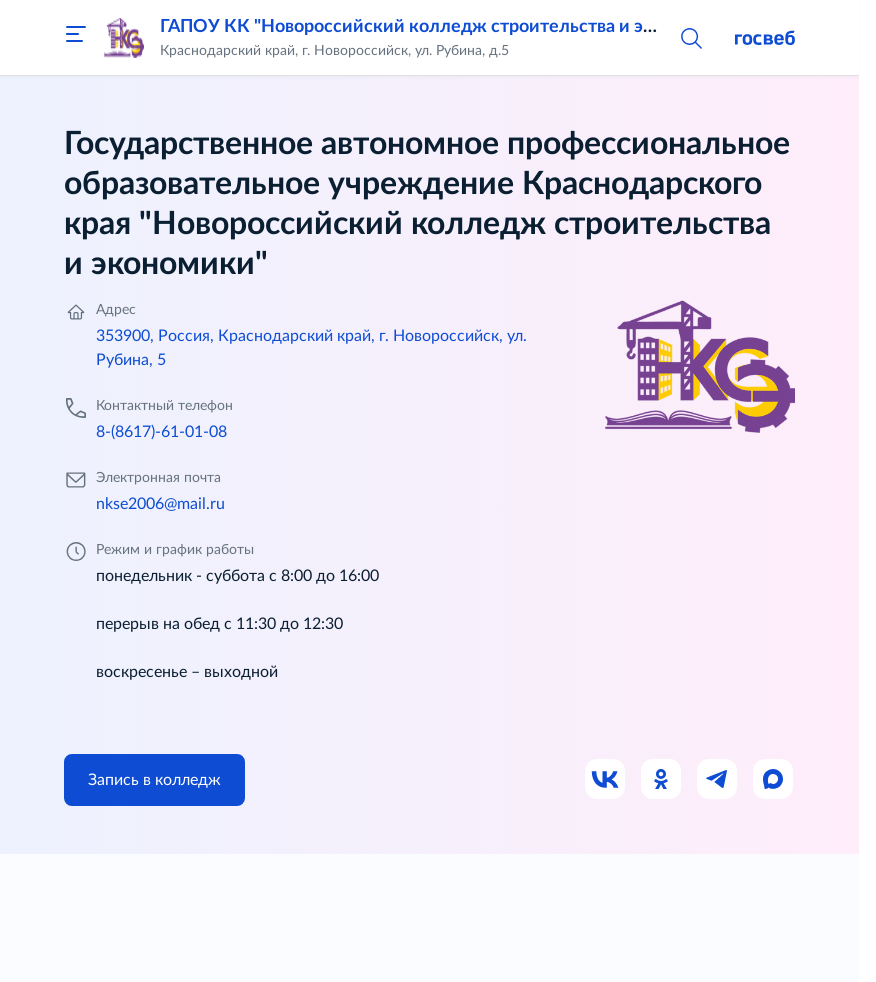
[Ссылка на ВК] (606, 780)
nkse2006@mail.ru (160, 504)
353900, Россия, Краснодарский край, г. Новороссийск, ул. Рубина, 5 (311, 348)
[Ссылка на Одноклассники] (662, 780)
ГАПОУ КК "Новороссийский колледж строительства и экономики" (447, 27)
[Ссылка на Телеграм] (718, 780)
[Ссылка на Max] (774, 780)
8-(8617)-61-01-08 (161, 432)
